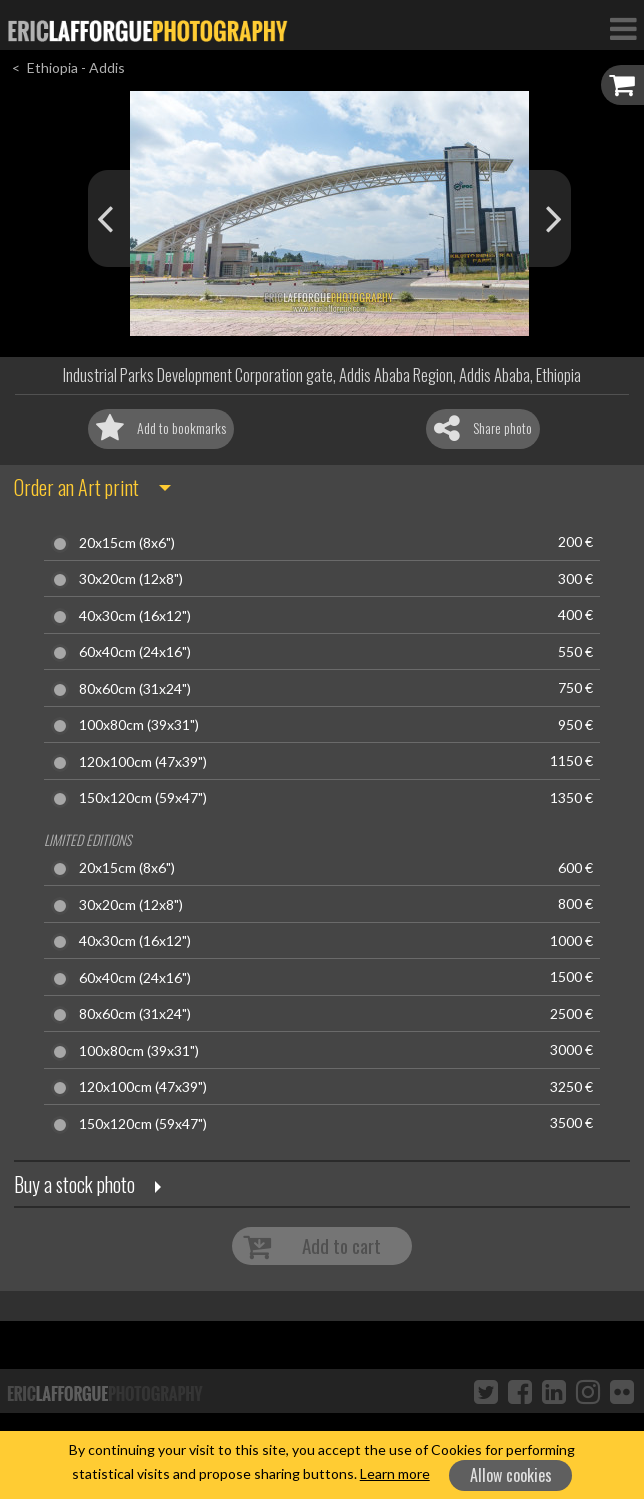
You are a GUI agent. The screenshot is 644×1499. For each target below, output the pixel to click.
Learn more (395, 1473)
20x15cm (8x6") (127, 543)
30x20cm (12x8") (131, 579)
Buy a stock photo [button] (74, 1184)
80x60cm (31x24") (135, 689)
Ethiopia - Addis (76, 67)
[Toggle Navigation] (623, 28)
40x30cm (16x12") (135, 616)
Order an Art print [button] (76, 487)
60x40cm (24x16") (135, 652)
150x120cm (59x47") (143, 798)
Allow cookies (511, 1475)
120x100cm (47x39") (143, 762)
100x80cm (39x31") (139, 725)
